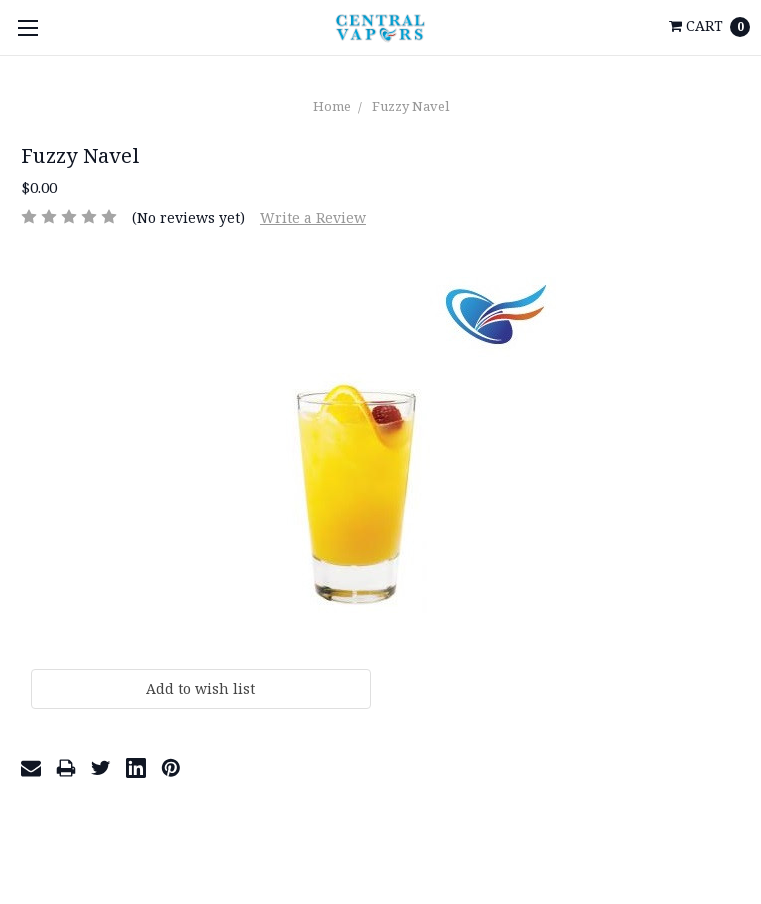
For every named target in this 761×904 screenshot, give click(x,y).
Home (332, 106)
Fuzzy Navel (410, 106)
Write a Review (313, 217)
